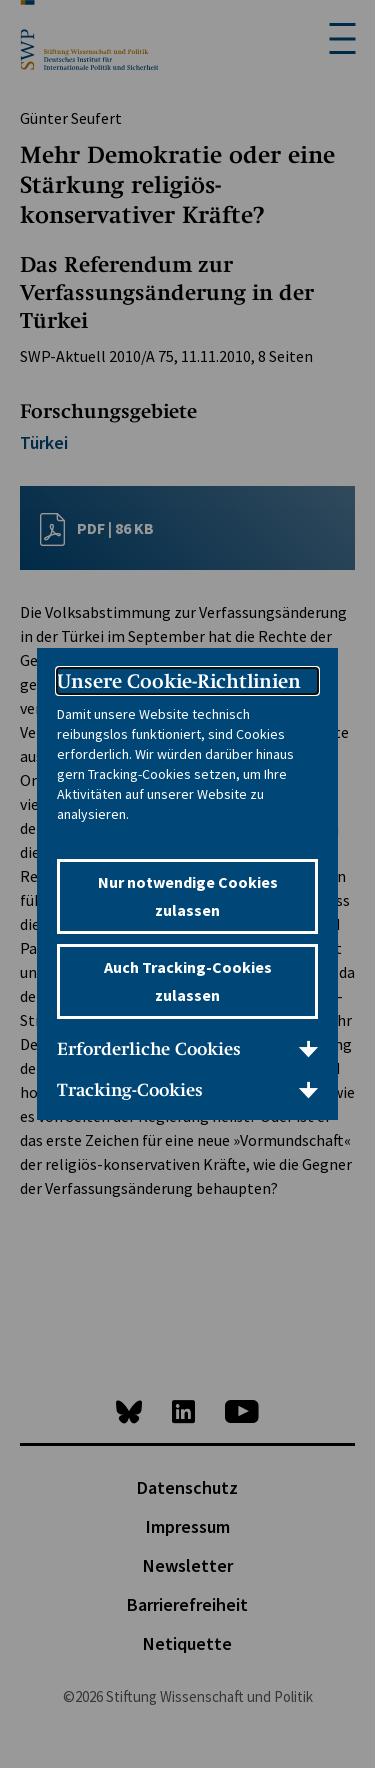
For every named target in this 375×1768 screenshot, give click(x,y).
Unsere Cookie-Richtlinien (179, 681)
